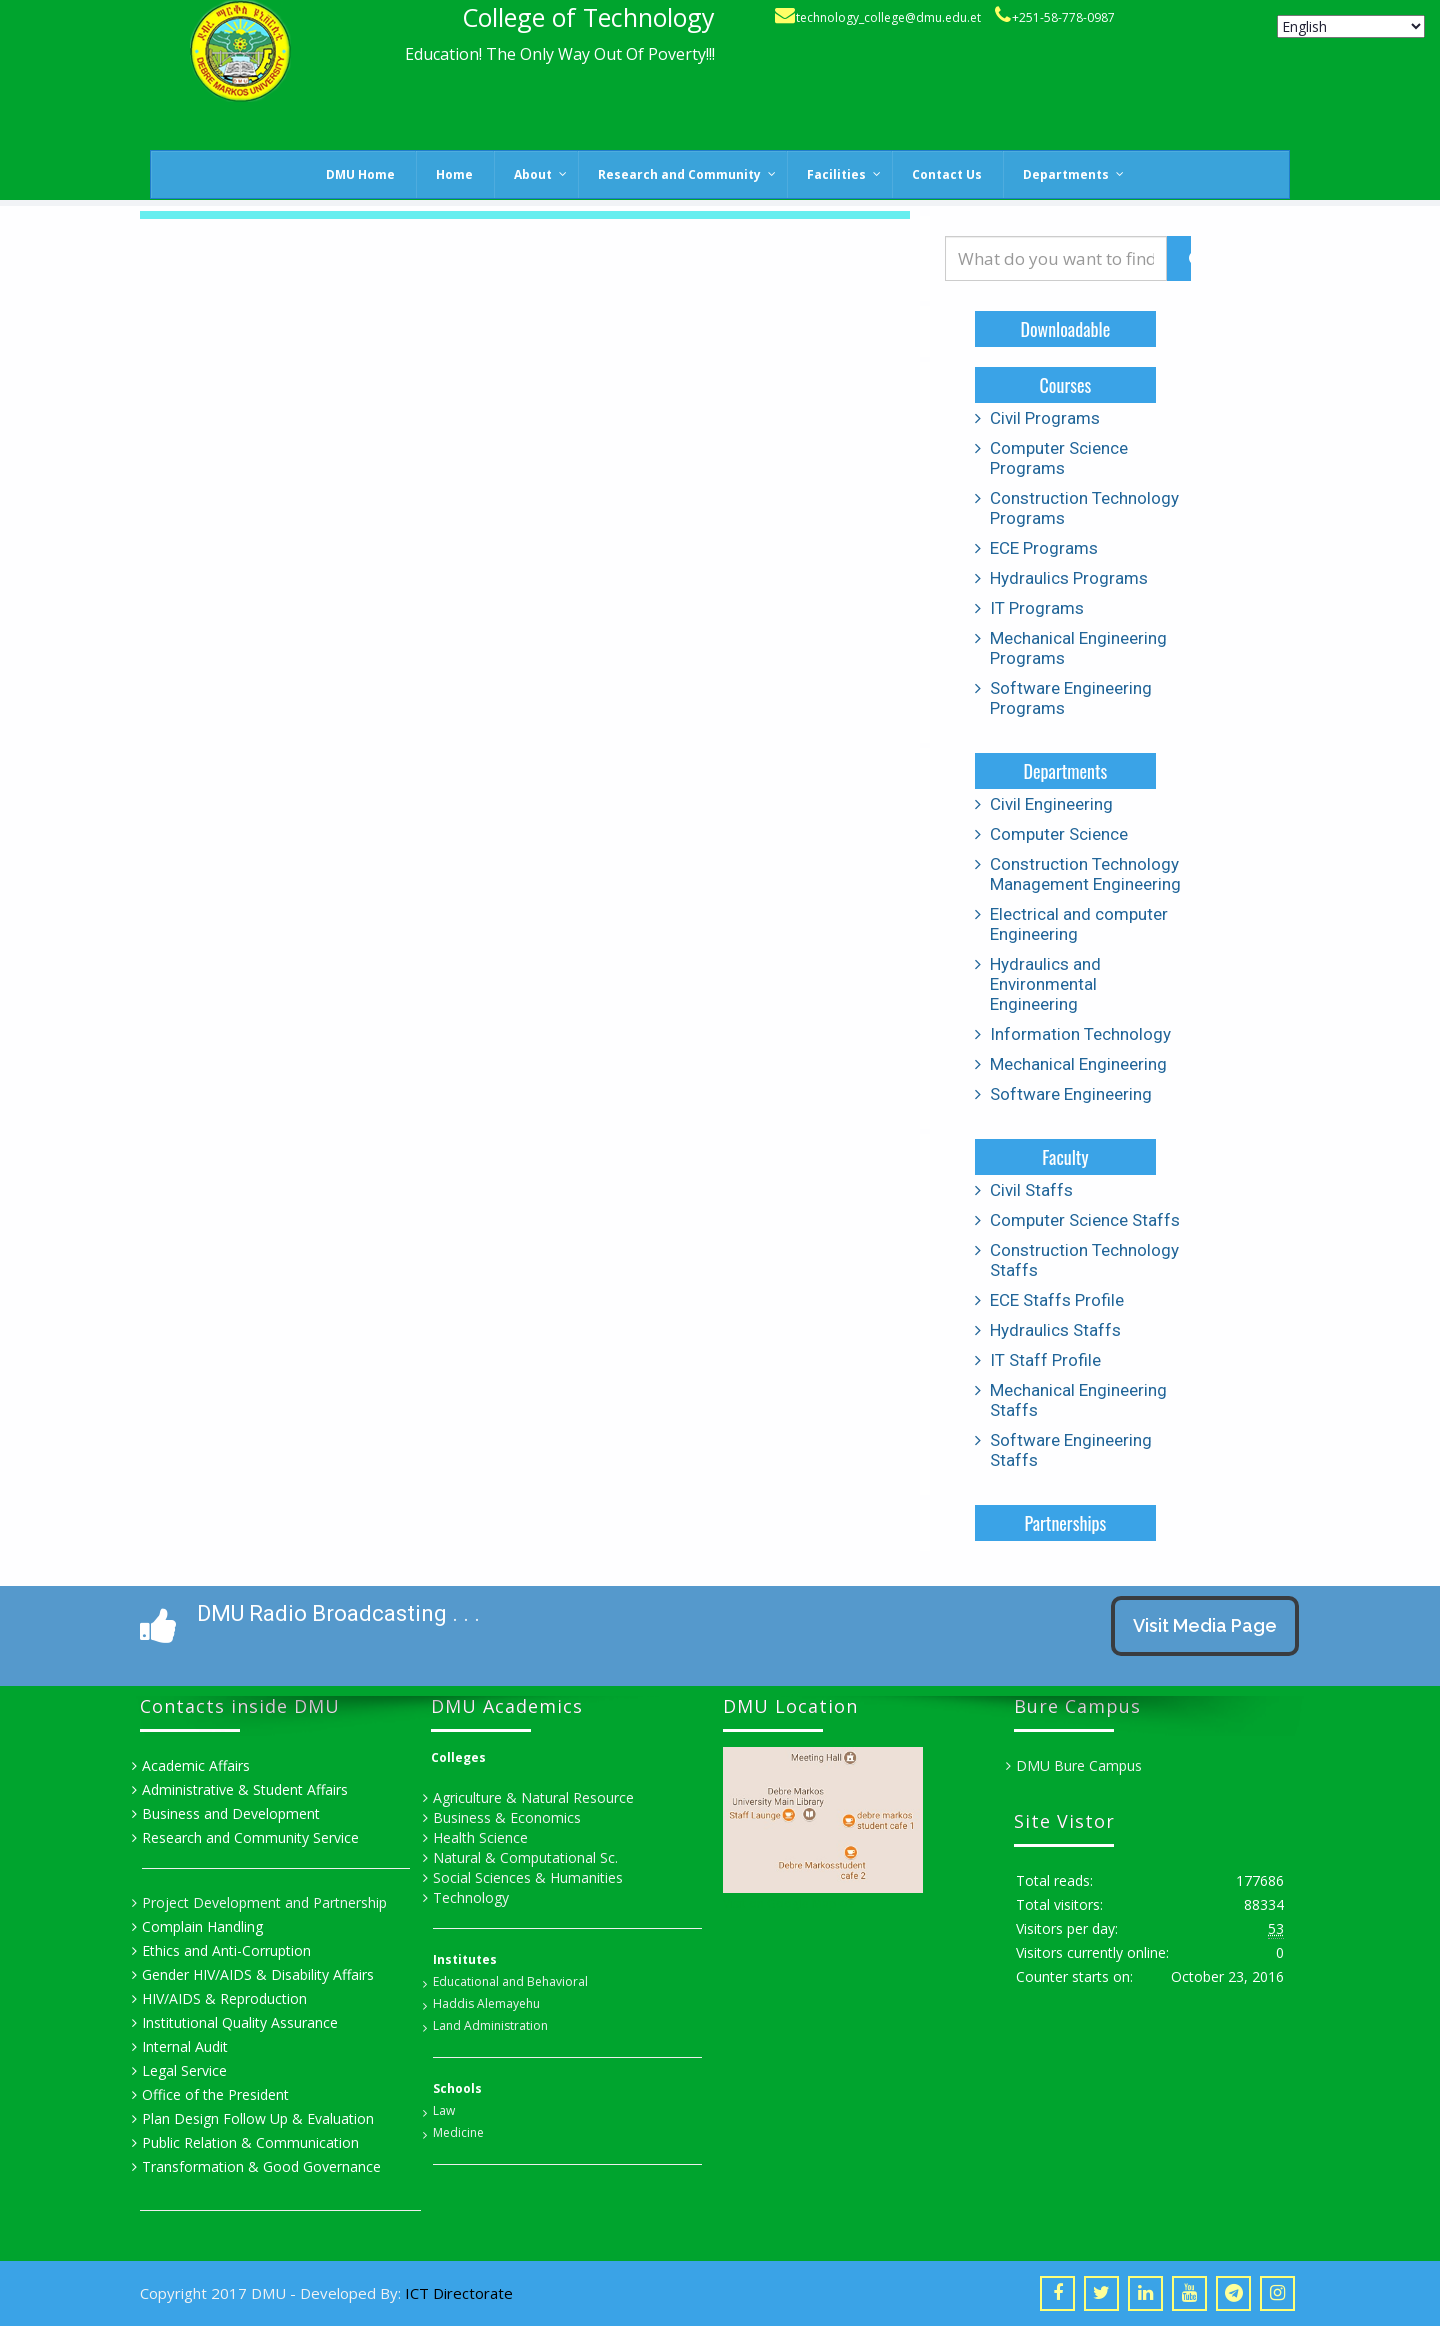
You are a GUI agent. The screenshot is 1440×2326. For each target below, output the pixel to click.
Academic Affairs (196, 1765)
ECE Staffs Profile (1057, 1300)
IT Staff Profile (1045, 1360)
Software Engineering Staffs (1071, 1450)
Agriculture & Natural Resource (533, 1797)
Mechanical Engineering (1078, 1064)
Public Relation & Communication (250, 2142)
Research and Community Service (250, 1837)
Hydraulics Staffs (1055, 1330)
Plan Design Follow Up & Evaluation (258, 2118)
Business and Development (231, 1813)
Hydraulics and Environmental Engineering (1045, 984)
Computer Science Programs (1059, 458)
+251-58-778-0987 (1063, 17)
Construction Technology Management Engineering (1085, 874)
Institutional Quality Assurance (240, 2022)
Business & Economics (507, 1817)
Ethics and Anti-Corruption (226, 1950)
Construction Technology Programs (1084, 508)
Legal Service (184, 2070)
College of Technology (588, 17)
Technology (471, 1897)
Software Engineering (1071, 1094)
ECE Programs (1044, 548)
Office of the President (215, 2094)
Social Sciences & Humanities (528, 1877)
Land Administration (490, 2025)
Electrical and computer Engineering (1079, 924)
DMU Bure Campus (1079, 1765)
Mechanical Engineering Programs (1078, 648)
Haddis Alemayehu (486, 2003)
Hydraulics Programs (1069, 578)
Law (444, 2110)
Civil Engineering (1051, 804)
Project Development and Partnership (264, 1902)
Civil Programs (1045, 418)
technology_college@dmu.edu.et (888, 17)
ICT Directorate (459, 2293)
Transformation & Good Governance (261, 2166)
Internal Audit (185, 2046)
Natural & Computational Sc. (525, 1857)
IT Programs (1037, 608)
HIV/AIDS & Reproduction (224, 1998)
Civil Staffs (1031, 1190)
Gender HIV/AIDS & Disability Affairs (258, 1974)
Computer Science (1059, 834)
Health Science (480, 1837)
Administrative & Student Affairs (245, 1789)
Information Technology (1080, 1034)
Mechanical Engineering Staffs (1078, 1400)
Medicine (458, 2132)
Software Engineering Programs (1071, 698)
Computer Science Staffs (1085, 1220)
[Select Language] (1351, 26)
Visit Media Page (1205, 1625)
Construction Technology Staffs (1084, 1260)
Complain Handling (202, 1926)
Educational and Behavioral (510, 1981)
